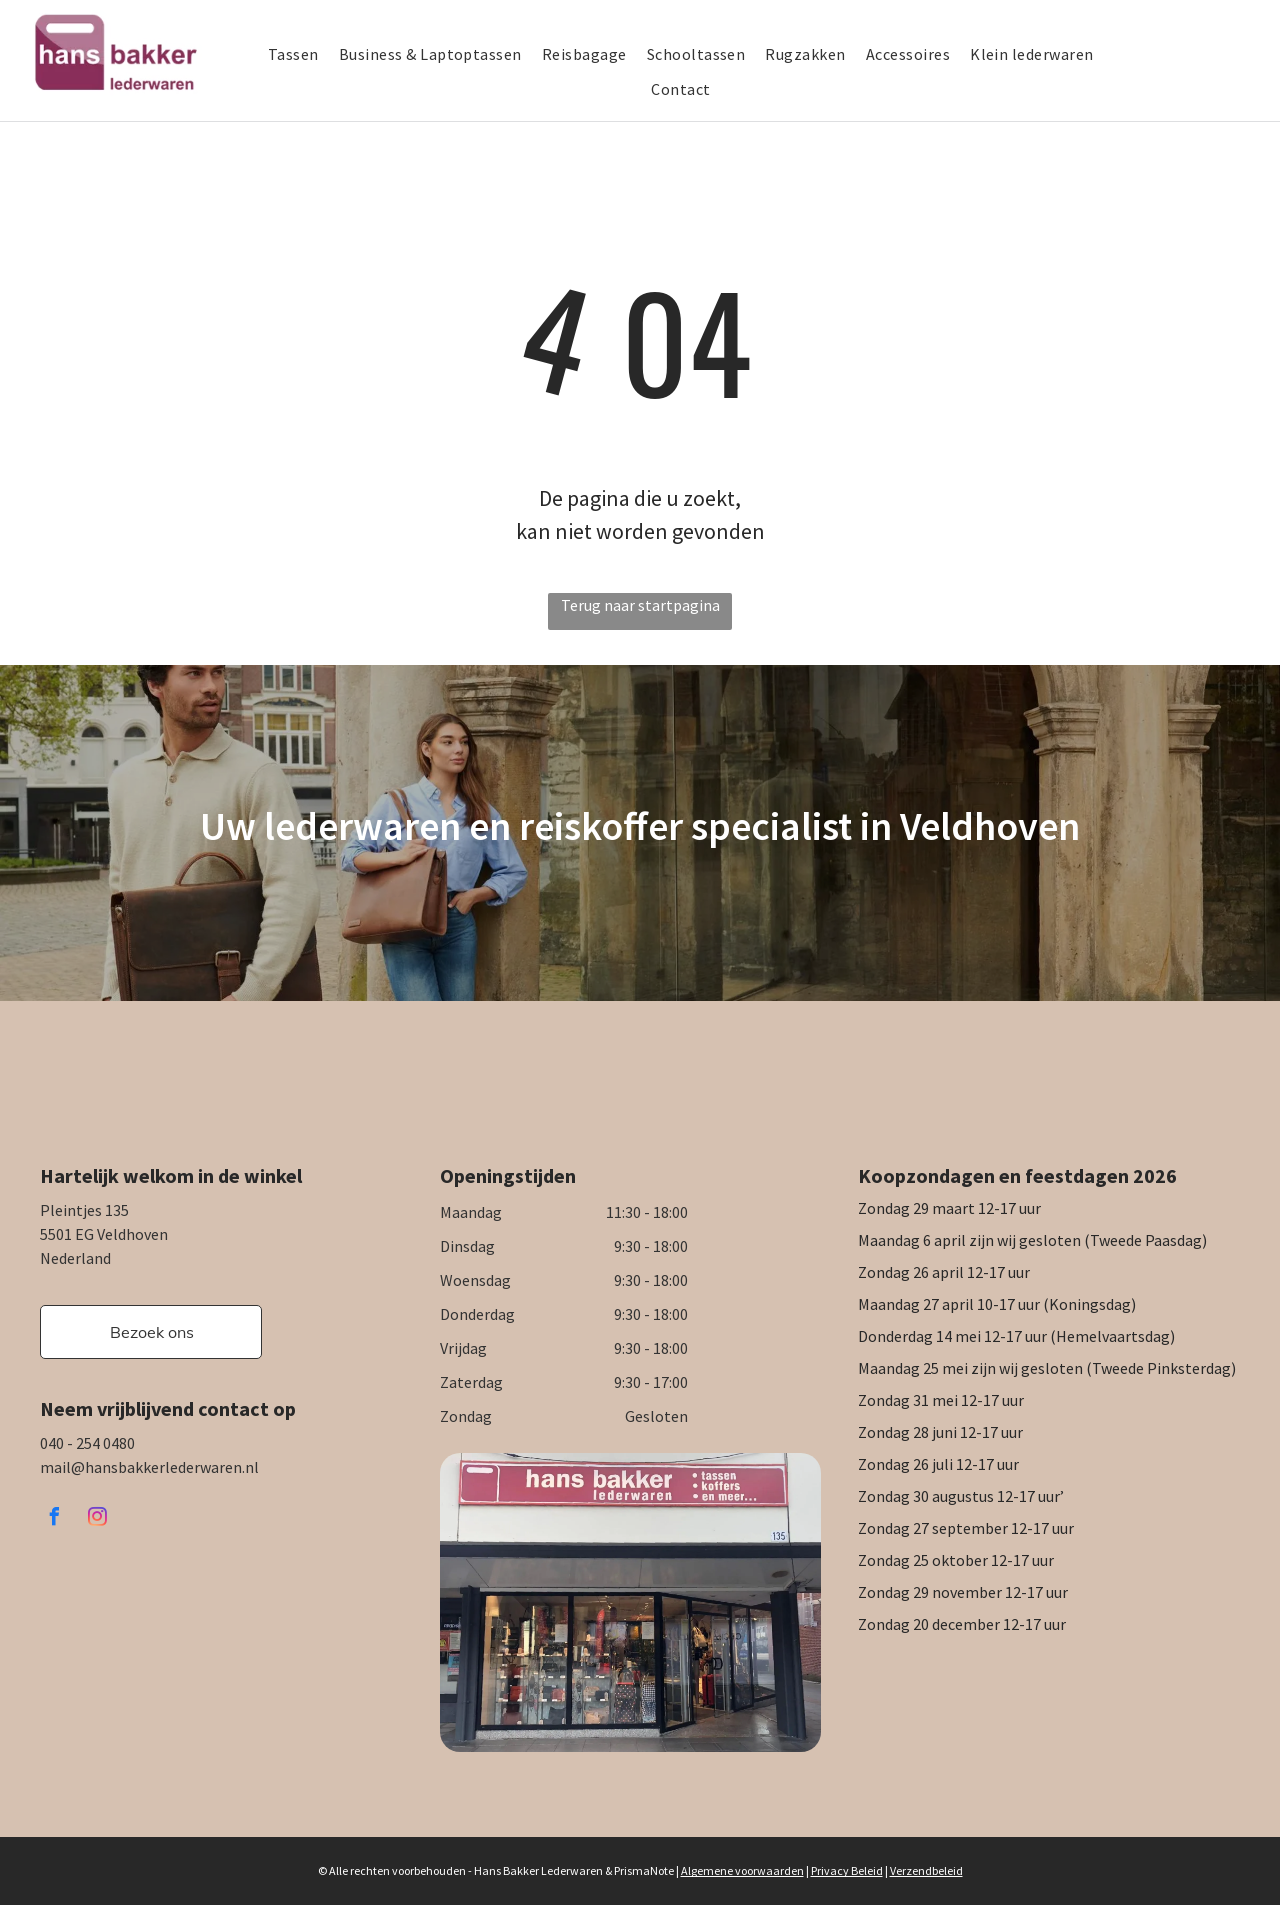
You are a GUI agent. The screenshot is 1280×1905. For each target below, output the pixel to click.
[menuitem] (303, 54)
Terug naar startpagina (640, 605)
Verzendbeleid (926, 1870)
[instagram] (97, 1519)
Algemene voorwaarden (742, 1870)
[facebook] (54, 1519)
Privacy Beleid (847, 1870)
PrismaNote (644, 1870)
